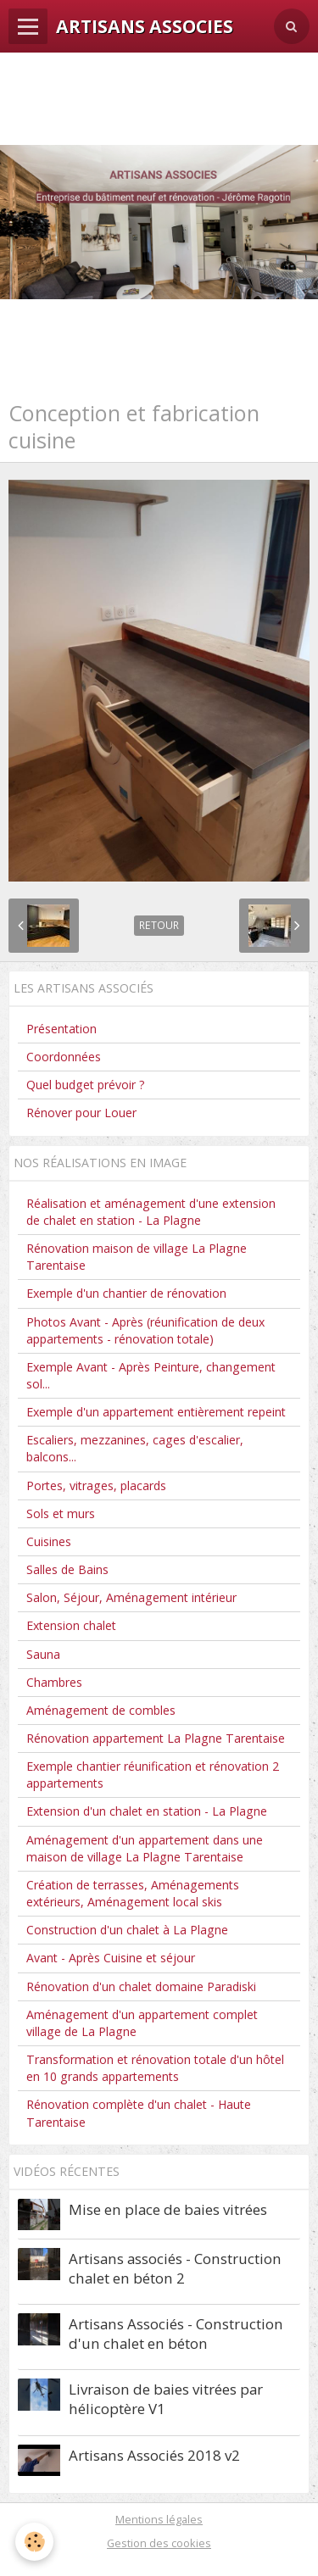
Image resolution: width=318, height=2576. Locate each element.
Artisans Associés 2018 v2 (154, 2454)
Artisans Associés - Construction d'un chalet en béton (176, 2333)
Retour (159, 925)
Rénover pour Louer (81, 1112)
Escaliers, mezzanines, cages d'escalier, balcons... (134, 1448)
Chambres (54, 1682)
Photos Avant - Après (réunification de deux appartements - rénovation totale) (145, 1330)
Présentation (61, 1029)
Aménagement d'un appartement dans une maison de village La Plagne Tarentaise (144, 1848)
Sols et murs (60, 1513)
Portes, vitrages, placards (96, 1485)
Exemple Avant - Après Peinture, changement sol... (151, 1375)
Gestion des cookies (159, 2543)
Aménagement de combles (101, 1710)
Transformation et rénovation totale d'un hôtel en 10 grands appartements (155, 2067)
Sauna (43, 1654)
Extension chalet (71, 1625)
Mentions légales (159, 2519)
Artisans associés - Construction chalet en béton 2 (175, 2268)
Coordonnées (63, 1057)
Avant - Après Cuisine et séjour (110, 1958)
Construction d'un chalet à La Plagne (127, 1930)
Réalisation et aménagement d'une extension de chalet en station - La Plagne (151, 1211)
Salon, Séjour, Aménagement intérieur (131, 1597)
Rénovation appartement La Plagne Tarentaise (155, 1738)
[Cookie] (34, 2542)
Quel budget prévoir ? (85, 1085)
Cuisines (48, 1541)
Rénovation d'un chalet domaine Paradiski (141, 1986)
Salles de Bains (67, 1569)
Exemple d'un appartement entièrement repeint (156, 1412)
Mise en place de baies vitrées (168, 2209)
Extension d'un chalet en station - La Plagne (146, 1811)
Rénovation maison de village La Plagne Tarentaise (136, 1256)
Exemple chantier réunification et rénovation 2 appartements (152, 1774)
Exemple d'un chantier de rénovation (126, 1293)
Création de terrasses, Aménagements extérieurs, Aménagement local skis (132, 1893)
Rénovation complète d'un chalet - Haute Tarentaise (138, 2112)
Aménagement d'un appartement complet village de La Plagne (142, 2022)
